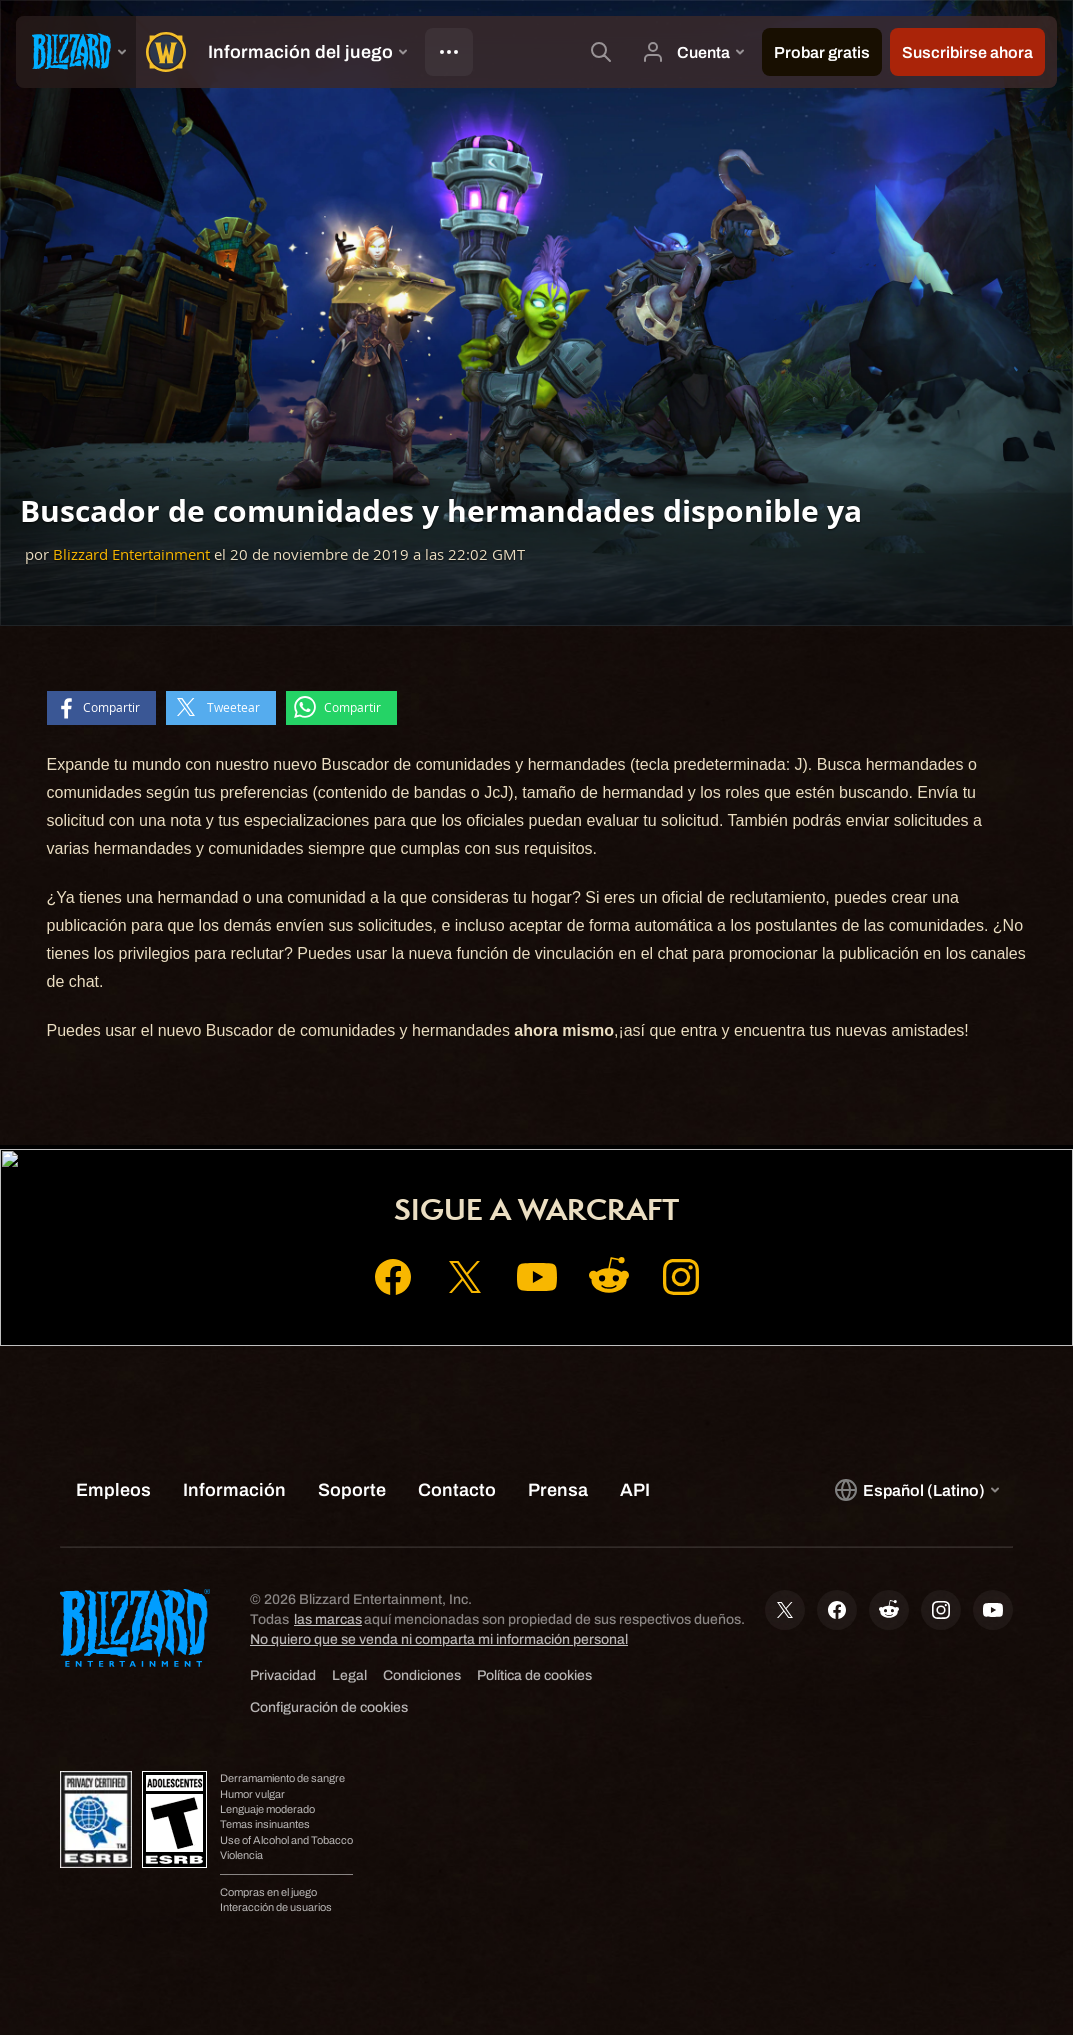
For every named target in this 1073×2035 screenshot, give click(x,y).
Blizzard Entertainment (131, 554)
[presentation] (76, 52)
